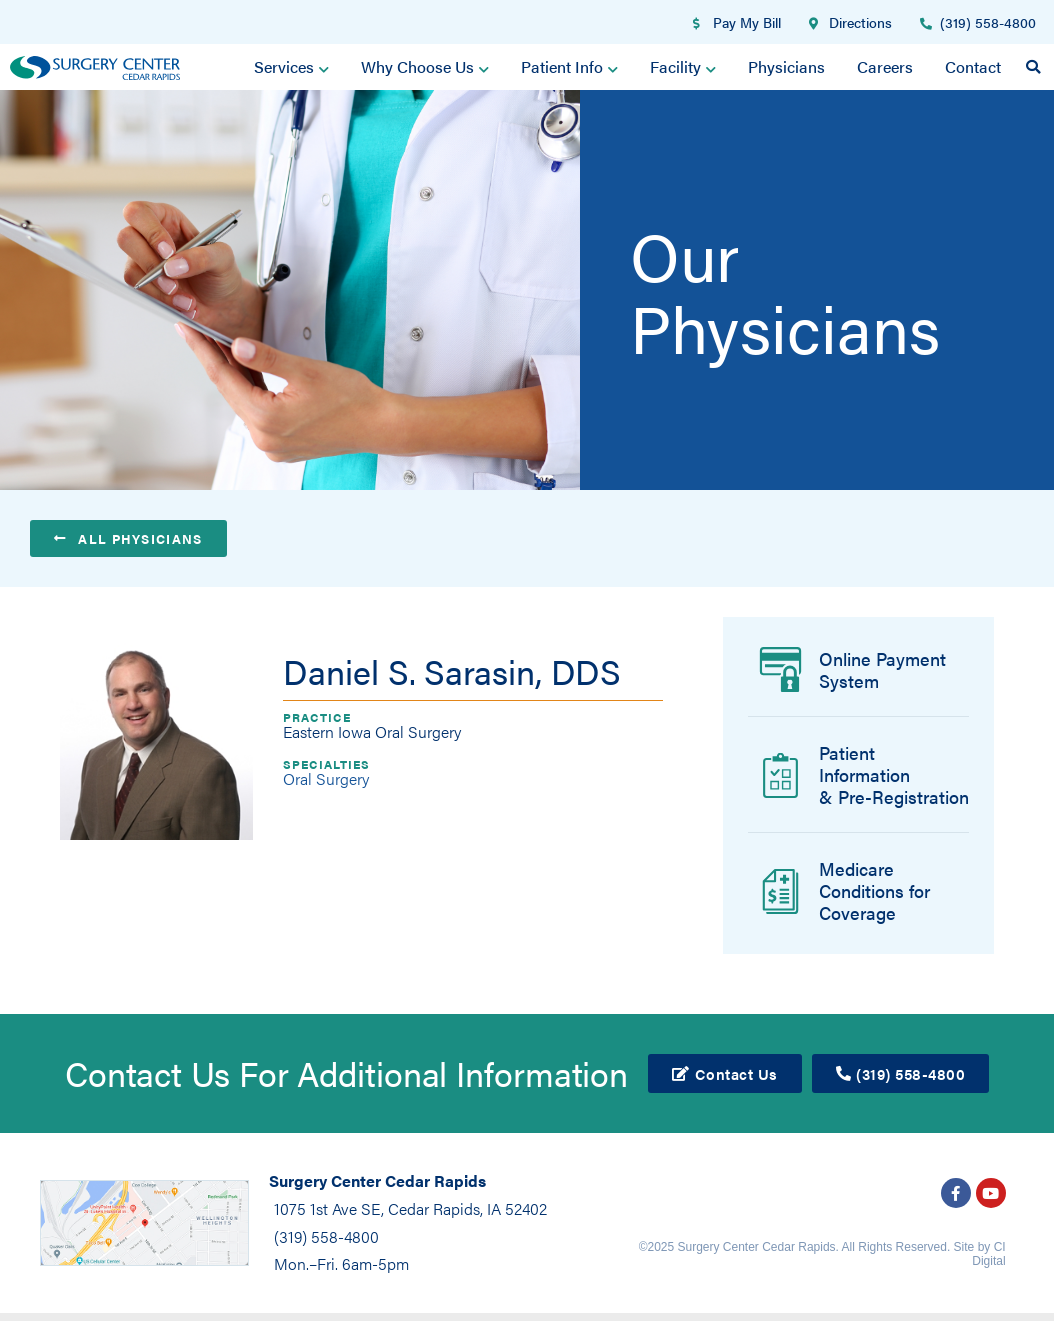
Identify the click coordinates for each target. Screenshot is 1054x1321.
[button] (1033, 67)
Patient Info (569, 67)
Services (292, 67)
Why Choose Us (426, 67)
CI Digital (988, 1254)
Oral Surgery (326, 778)
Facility (683, 67)
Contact (973, 66)
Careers (885, 66)
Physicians (786, 66)
